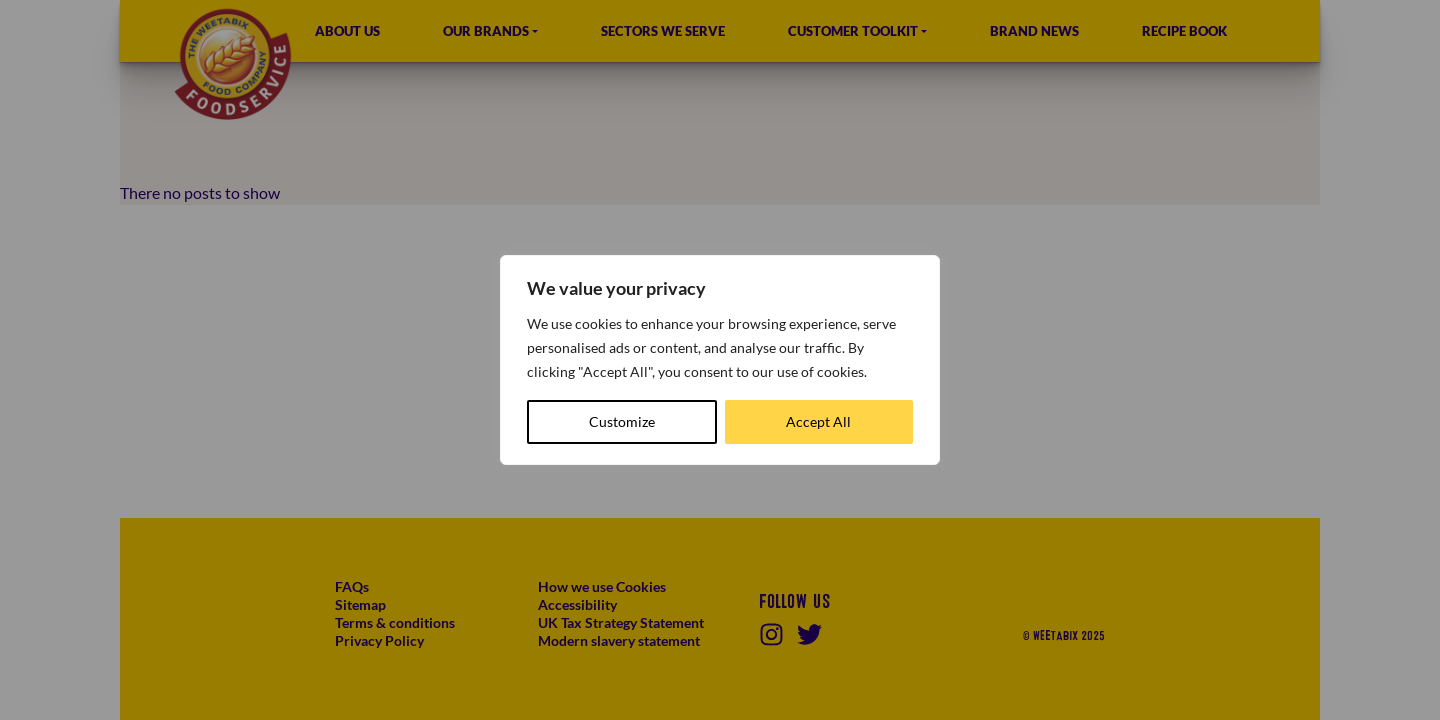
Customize (622, 421)
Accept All (818, 421)
